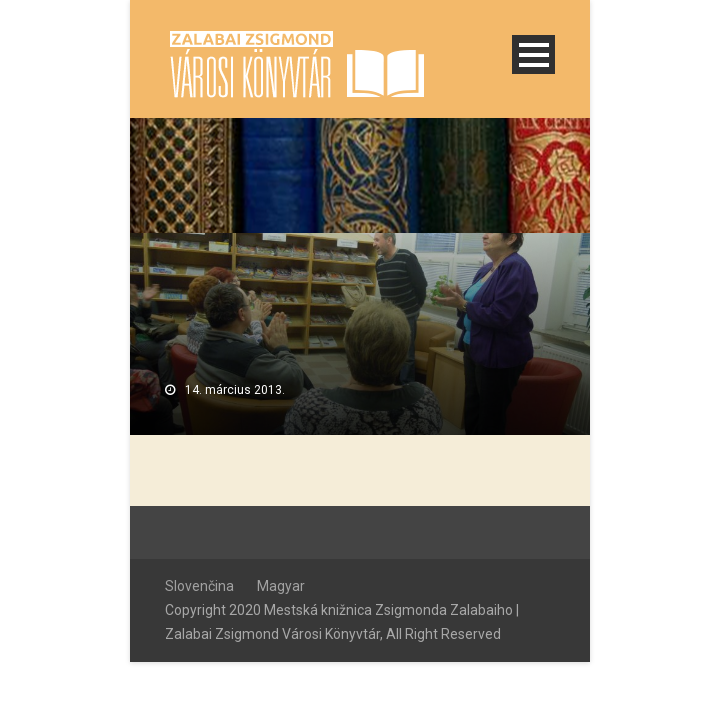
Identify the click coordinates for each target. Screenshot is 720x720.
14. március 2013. (235, 390)
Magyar (281, 586)
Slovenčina (199, 586)
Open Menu (533, 54)
